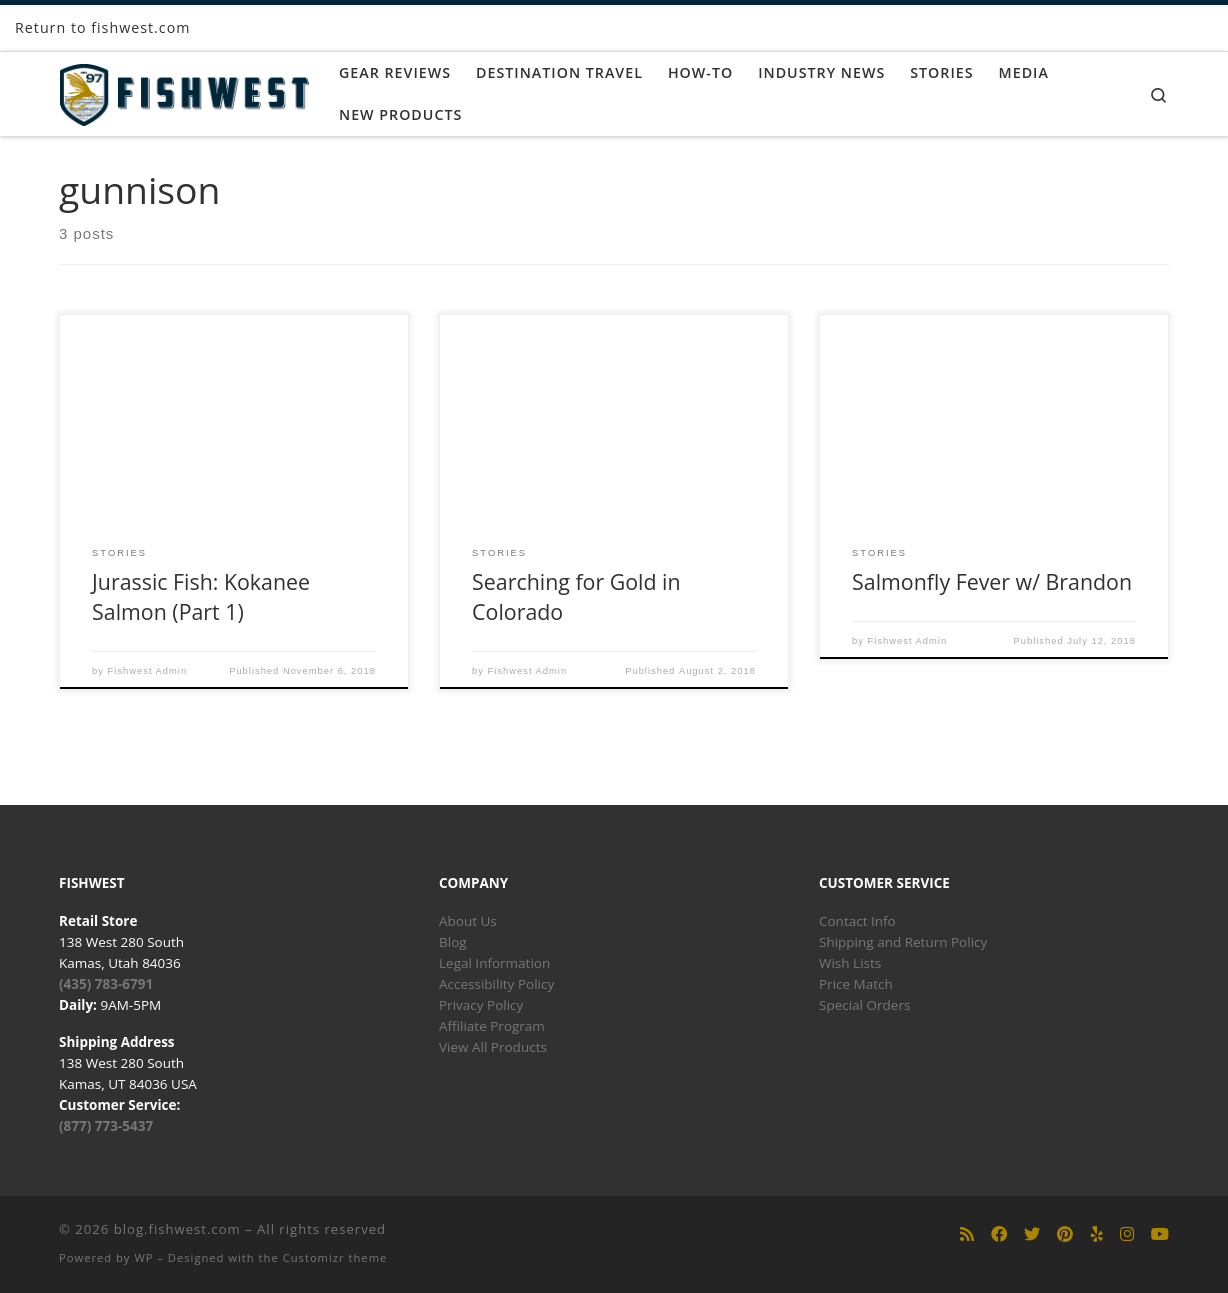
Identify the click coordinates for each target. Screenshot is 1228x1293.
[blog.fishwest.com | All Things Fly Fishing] (184, 90)
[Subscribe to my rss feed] (967, 1234)
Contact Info (857, 921)
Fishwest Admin (148, 671)
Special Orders (864, 1005)
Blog (453, 942)
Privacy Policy (481, 1005)
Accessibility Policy (496, 984)
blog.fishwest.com (177, 1229)
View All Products (493, 1047)
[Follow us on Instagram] (1127, 1234)
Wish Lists (850, 963)
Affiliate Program (492, 1026)
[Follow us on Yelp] (1097, 1234)
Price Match (856, 984)
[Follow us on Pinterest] (1065, 1234)
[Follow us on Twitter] (1032, 1234)
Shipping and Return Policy (903, 942)
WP (143, 1257)
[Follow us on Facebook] (999, 1234)
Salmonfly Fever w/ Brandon (992, 581)
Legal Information (494, 963)
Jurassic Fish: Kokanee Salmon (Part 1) (201, 596)
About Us (468, 921)
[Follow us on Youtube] (1160, 1234)
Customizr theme (335, 1257)
